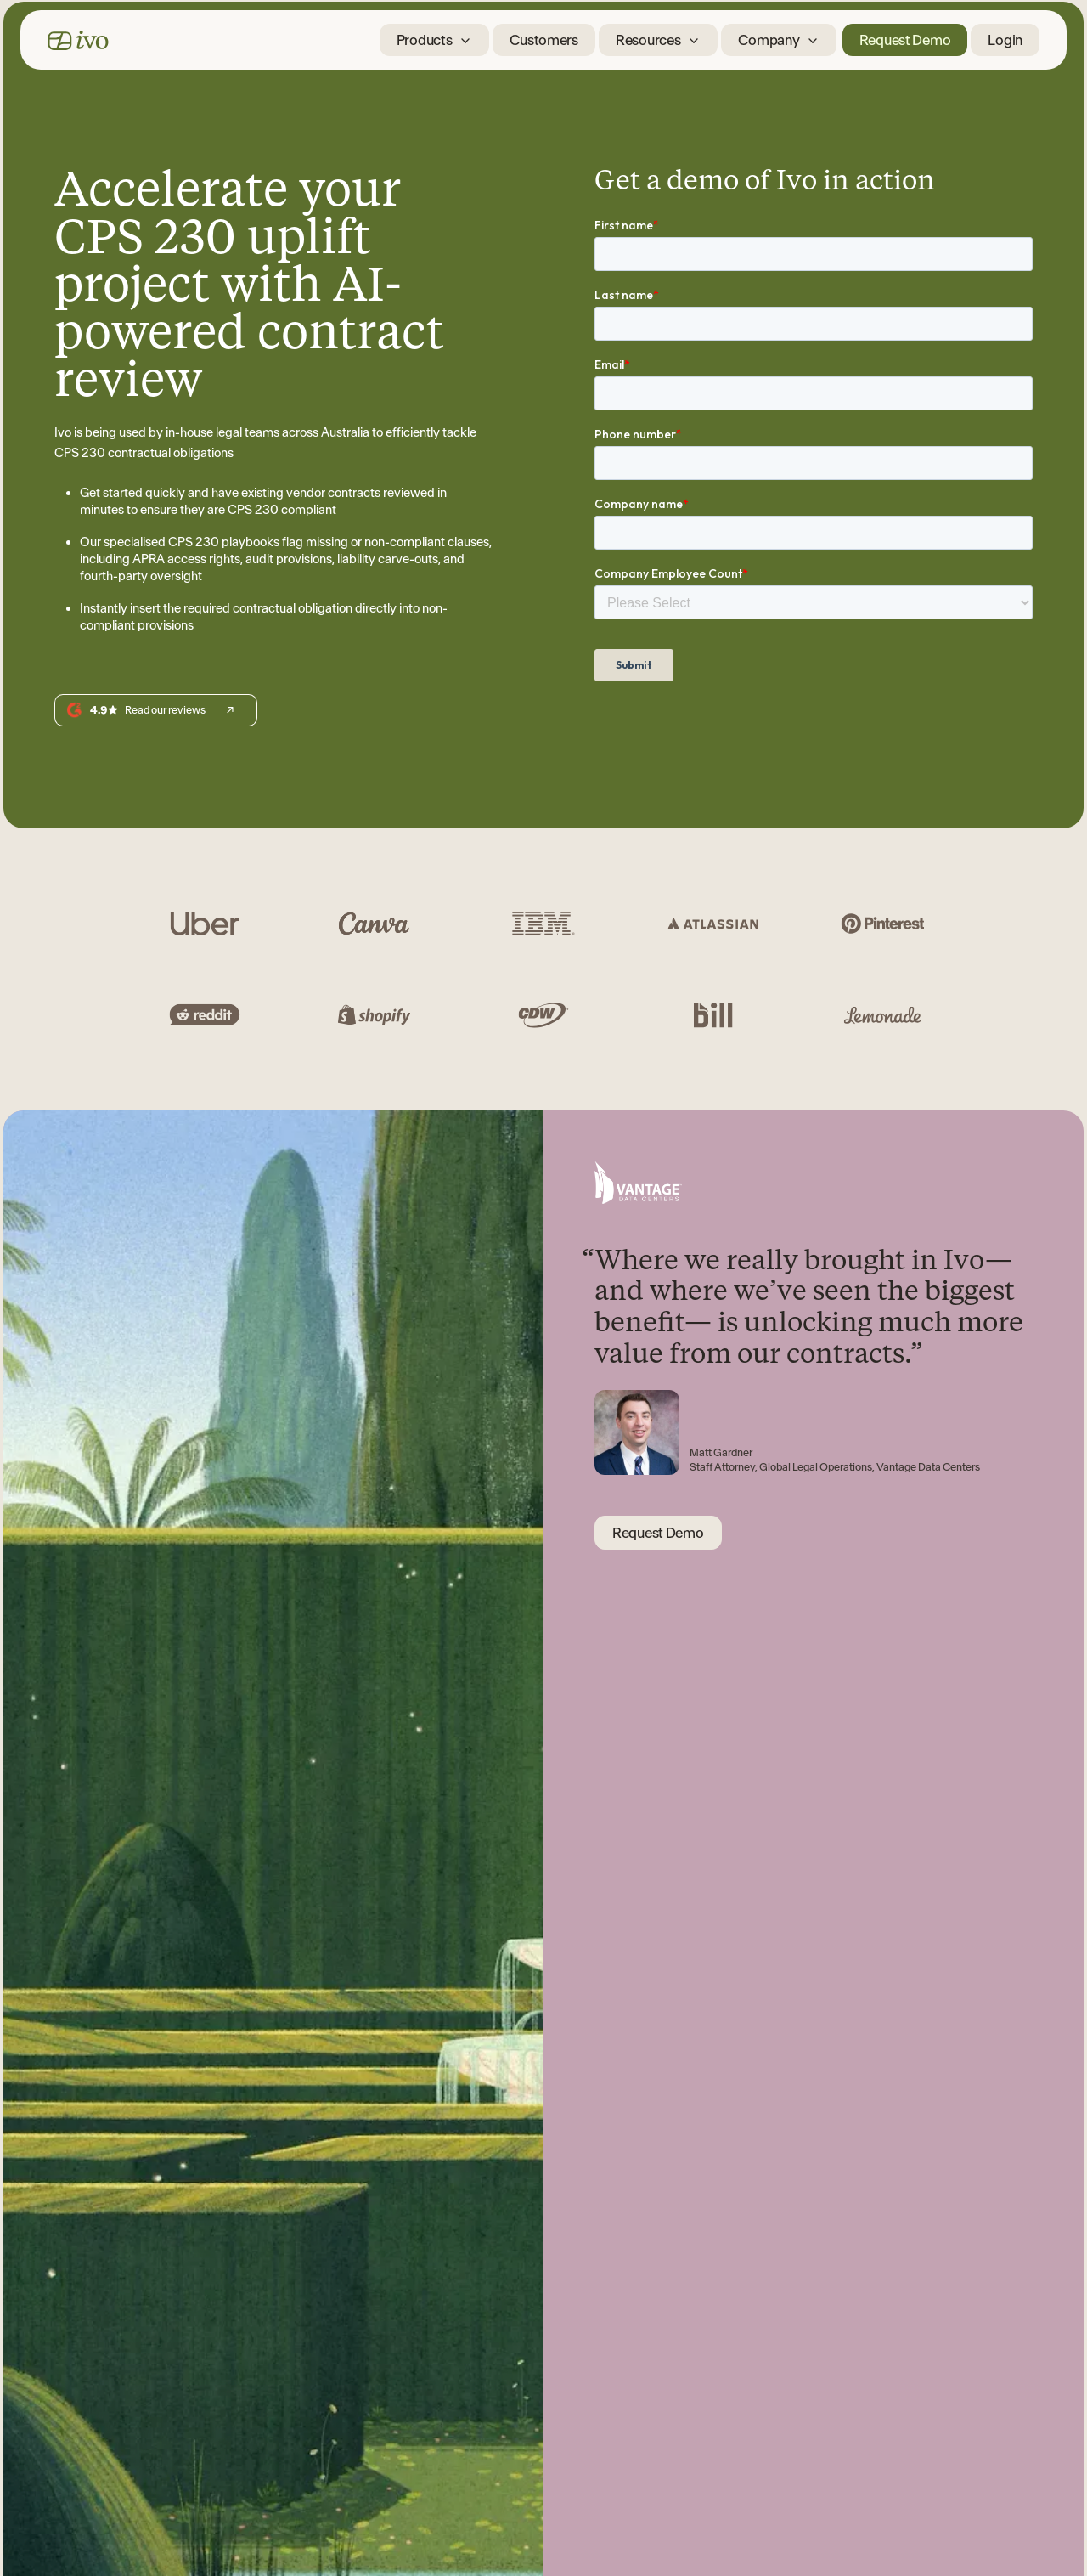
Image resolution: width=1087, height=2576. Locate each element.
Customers (543, 39)
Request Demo (905, 39)
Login (1005, 39)
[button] (435, 40)
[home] (78, 40)
